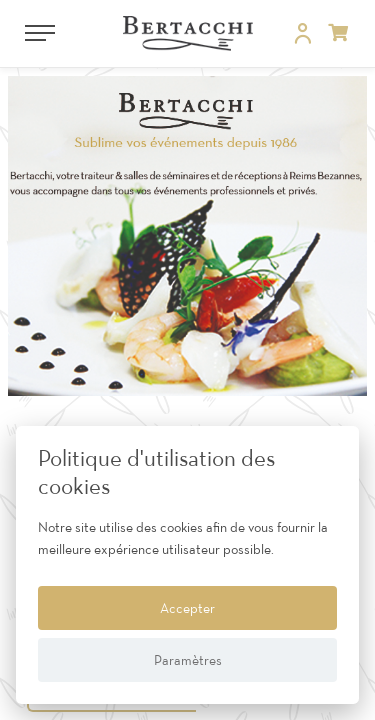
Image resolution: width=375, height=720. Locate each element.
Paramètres (188, 660)
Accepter (187, 608)
